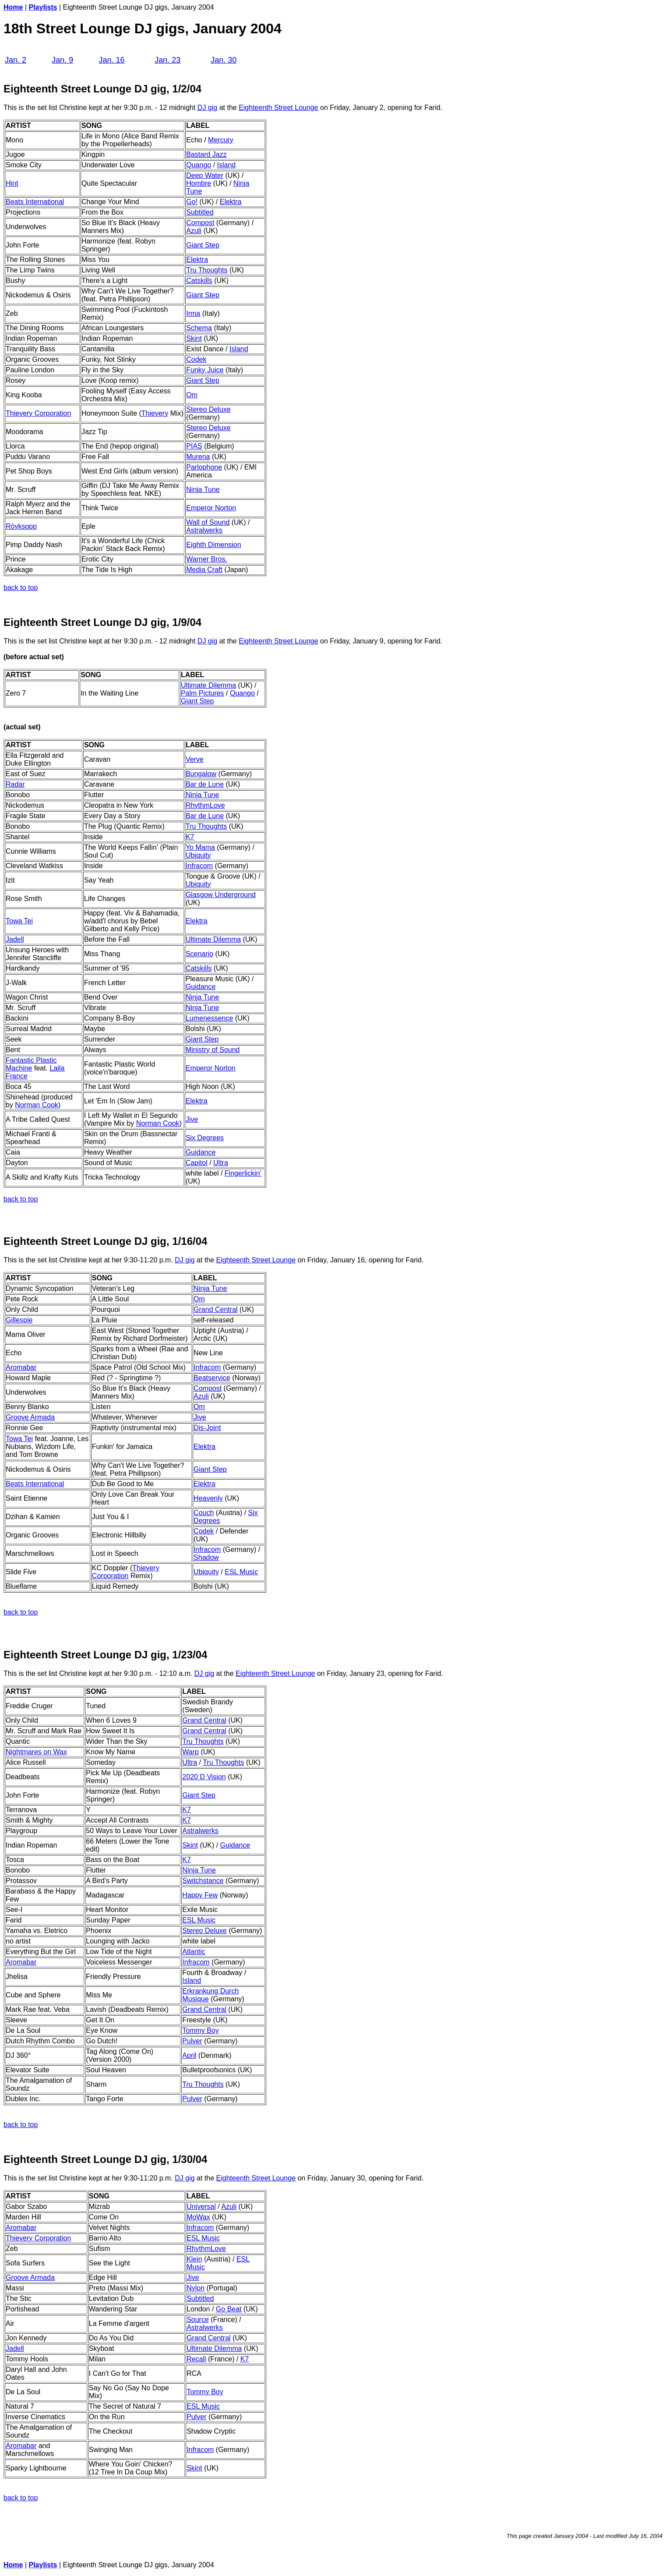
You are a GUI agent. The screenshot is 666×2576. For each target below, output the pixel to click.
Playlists (43, 7)
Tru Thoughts (206, 270)
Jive (192, 1119)
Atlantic (193, 1951)
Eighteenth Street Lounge (278, 107)
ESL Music (241, 1572)
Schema (199, 328)
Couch (204, 1512)
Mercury (220, 140)
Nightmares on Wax (36, 1752)
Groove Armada (30, 1417)
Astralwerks (204, 530)
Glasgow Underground (221, 894)
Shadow (206, 1557)
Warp (190, 1752)
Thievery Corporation (38, 413)
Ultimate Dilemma (208, 685)
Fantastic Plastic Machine (31, 1064)
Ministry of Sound (213, 1049)
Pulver (192, 2041)
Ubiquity (198, 855)
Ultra (220, 1162)
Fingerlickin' (243, 1173)
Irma (193, 313)
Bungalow (201, 773)
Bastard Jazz (206, 154)
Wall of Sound (207, 522)
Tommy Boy (200, 2030)
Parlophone (204, 467)
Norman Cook (36, 1105)
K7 (190, 837)
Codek (196, 359)
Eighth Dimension (213, 544)
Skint (194, 338)
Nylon (195, 2288)
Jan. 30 (223, 60)
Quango (198, 165)
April (189, 2055)
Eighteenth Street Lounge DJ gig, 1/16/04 (105, 1241)
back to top (21, 587)
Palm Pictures (202, 693)
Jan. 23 (167, 60)
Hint (12, 183)
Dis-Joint (207, 1427)
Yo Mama (200, 847)
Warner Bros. (206, 559)
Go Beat (229, 2309)
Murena (198, 456)
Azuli (193, 230)
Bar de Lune (205, 784)
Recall (196, 2359)
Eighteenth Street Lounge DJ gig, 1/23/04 (105, 1655)
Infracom (199, 865)
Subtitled (199, 212)
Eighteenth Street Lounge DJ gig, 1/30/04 (105, 2159)
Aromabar (21, 2445)
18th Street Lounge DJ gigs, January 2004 (143, 28)
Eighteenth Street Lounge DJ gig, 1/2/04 (102, 89)
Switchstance (202, 1880)
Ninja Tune (203, 489)
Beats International (35, 201)
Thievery (154, 413)
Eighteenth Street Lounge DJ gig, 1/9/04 (102, 622)
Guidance (201, 986)
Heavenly (208, 1498)
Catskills (199, 280)
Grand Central (216, 1309)
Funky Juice (204, 370)
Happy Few (200, 1895)
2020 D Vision (204, 1777)
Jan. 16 (111, 60)
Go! (191, 201)
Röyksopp (21, 526)
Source (198, 2319)
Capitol (197, 1162)
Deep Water (204, 175)
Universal (201, 2206)
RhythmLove (205, 805)
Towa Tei (19, 921)
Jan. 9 (62, 60)
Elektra (231, 201)
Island (226, 165)
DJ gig (207, 107)
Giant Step (202, 245)
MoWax (198, 2217)
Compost (200, 222)
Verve (195, 759)
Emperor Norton (211, 508)
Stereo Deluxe (208, 409)
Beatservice (212, 1378)
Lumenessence (209, 1018)
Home (13, 7)
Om (191, 395)
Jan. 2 (15, 60)
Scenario (199, 954)
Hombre (198, 183)
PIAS (194, 446)
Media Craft (204, 569)
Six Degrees (205, 1137)
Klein (194, 2259)
